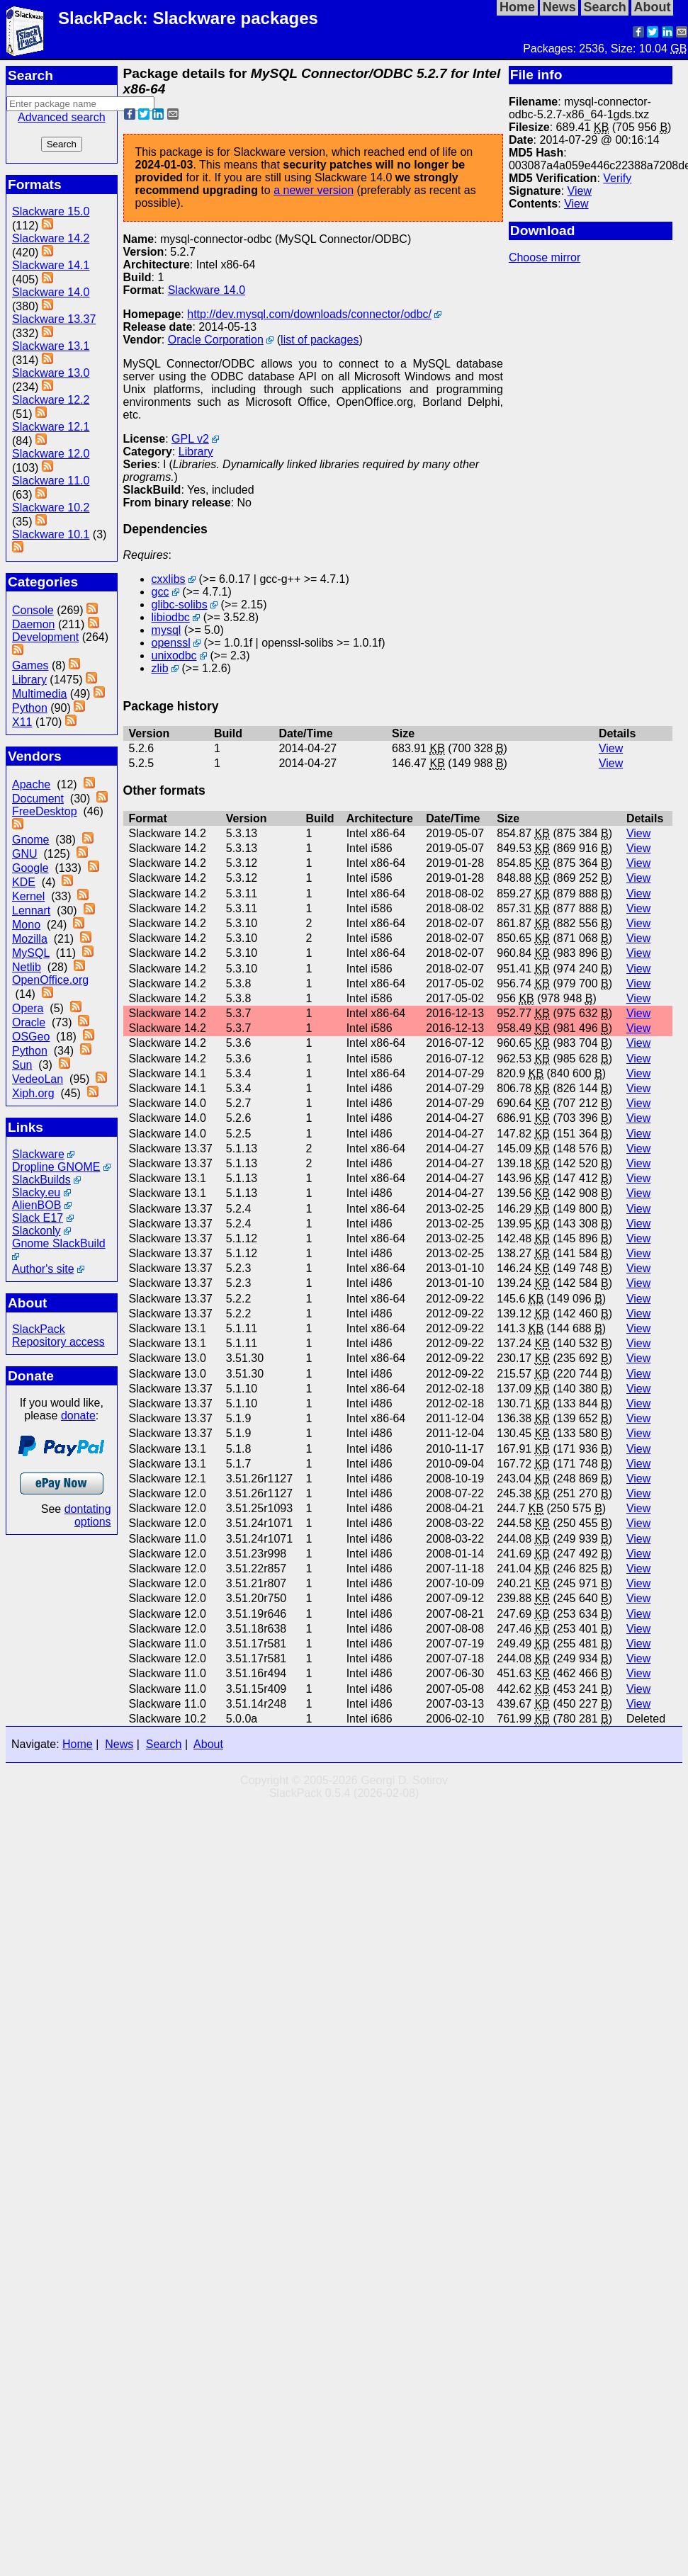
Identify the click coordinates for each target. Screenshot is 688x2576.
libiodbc (171, 617)
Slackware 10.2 (50, 507)
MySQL (31, 953)
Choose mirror (544, 257)
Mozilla (29, 939)
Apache (31, 784)
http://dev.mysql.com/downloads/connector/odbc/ (309, 314)
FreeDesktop (44, 811)
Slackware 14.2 (50, 238)
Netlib (26, 967)
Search (164, 1744)
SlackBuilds (41, 1180)
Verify (617, 178)
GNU (25, 854)
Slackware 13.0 (50, 373)
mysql (166, 630)
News (119, 1744)
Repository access (58, 1342)
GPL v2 (190, 439)
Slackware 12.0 (50, 454)
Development (45, 637)
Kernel (28, 896)
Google (30, 868)
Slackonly (36, 1231)
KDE (23, 882)
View (580, 191)
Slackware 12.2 (50, 400)
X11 (22, 722)
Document (38, 799)
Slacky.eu (36, 1192)
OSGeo (31, 1037)
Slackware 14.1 (50, 265)
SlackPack (38, 1329)
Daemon (33, 624)
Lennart (31, 910)
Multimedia (39, 694)
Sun (22, 1065)
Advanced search (62, 117)
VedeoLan (37, 1079)
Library (29, 680)
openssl (171, 643)
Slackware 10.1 (50, 534)
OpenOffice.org (50, 980)
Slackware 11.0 (50, 481)
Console (33, 610)
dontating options (87, 1515)
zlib (160, 668)
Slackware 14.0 (50, 292)
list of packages (320, 340)
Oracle (28, 1022)
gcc (160, 592)
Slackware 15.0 (50, 211)
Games (30, 665)
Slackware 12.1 (50, 427)
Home (77, 1744)
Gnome (30, 840)
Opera (27, 1008)
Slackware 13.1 (50, 346)
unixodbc (174, 655)
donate (78, 1415)
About (208, 1744)
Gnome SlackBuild (59, 1243)
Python (29, 708)
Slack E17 (37, 1218)
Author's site (43, 1269)
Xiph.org (33, 1093)
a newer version (313, 190)
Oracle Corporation (216, 340)
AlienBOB (36, 1205)
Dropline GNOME (56, 1167)
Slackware (38, 1154)
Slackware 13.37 (54, 319)
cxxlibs (169, 579)
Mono (26, 925)
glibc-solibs (180, 604)
